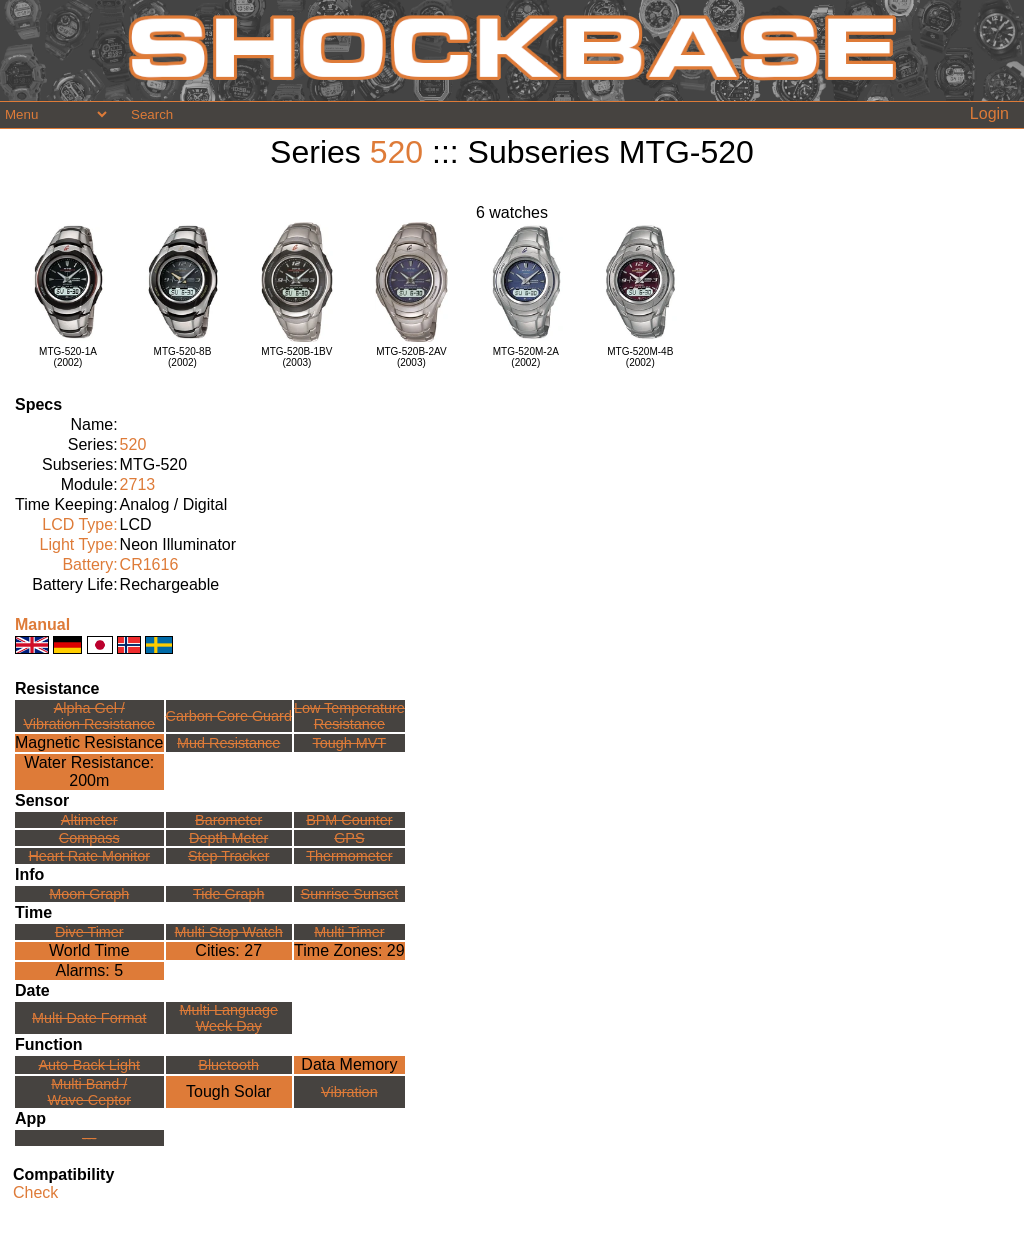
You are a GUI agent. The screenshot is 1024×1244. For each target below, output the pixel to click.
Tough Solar (228, 1091)
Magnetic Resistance (89, 742)
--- (89, 1138)
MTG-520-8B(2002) (183, 357)
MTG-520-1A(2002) (68, 357)
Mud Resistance (228, 743)
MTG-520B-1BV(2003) (296, 357)
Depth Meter (228, 838)
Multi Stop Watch (229, 932)
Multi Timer (349, 932)
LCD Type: (79, 524)
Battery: (89, 564)
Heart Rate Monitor (89, 856)
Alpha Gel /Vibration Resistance (89, 716)
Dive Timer (89, 932)
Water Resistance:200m (89, 771)
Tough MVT (350, 743)
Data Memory (349, 1064)
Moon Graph (89, 894)
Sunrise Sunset (350, 894)
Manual (42, 624)
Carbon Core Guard (229, 716)
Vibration (349, 1092)
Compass (89, 838)
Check (35, 1192)
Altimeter (89, 820)
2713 (138, 484)
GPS (349, 838)
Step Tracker (229, 856)
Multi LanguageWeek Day (229, 1018)
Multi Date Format (89, 1018)
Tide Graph (228, 894)
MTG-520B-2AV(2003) (411, 357)
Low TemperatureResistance (349, 716)
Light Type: (79, 544)
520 (396, 152)
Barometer (228, 820)
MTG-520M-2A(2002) (526, 357)
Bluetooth (228, 1065)
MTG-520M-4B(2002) (640, 357)
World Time (89, 950)
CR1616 (149, 564)
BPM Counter (349, 820)
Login (989, 113)
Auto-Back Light (89, 1065)
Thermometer (349, 856)
